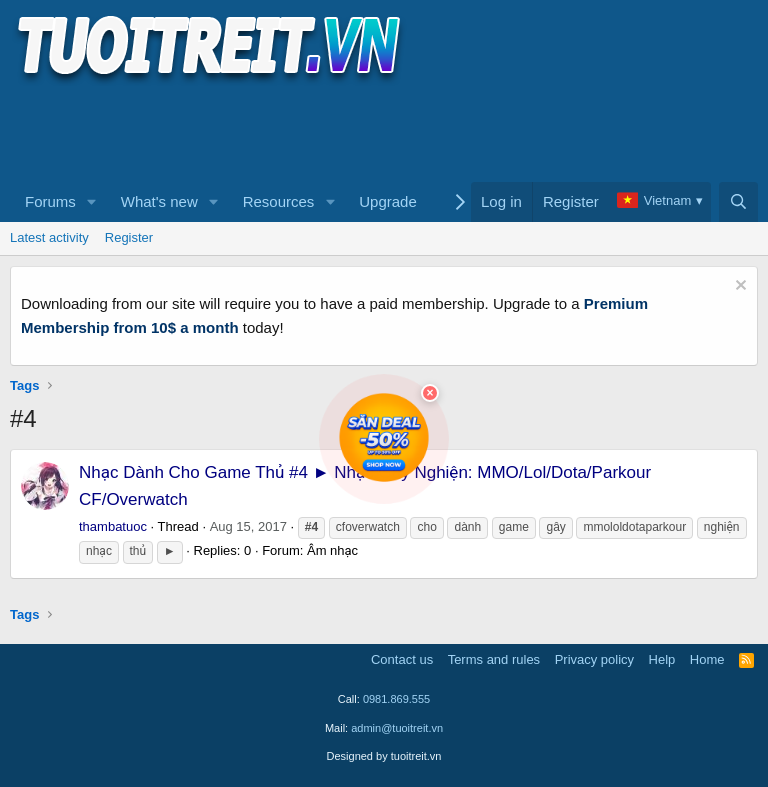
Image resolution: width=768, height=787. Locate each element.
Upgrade (388, 201)
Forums (50, 201)
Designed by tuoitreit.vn (384, 756)
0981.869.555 (396, 699)
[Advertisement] (374, 131)
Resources (279, 201)
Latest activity (49, 237)
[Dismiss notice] (738, 287)
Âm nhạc (332, 550)
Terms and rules (494, 659)
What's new (159, 201)
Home (707, 659)
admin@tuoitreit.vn (397, 728)
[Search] (738, 202)
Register (129, 237)
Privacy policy (594, 659)
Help (662, 659)
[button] (92, 202)
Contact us (402, 659)
